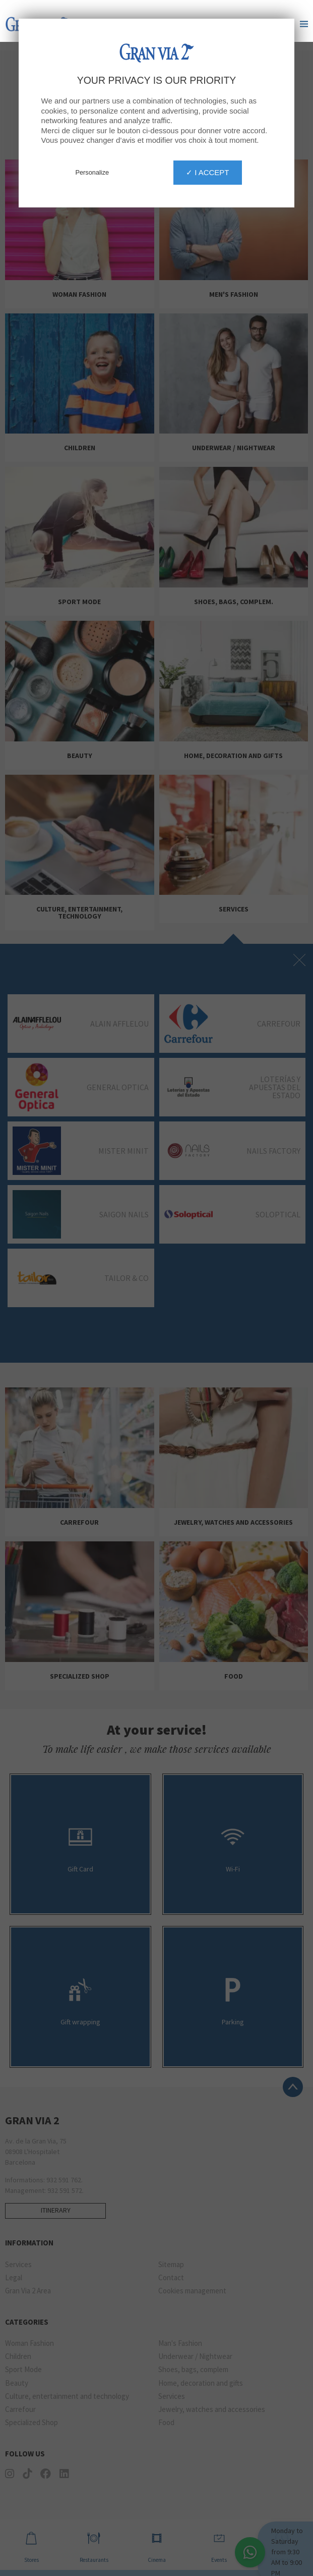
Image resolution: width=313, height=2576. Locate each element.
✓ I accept (207, 130)
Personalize (92, 130)
